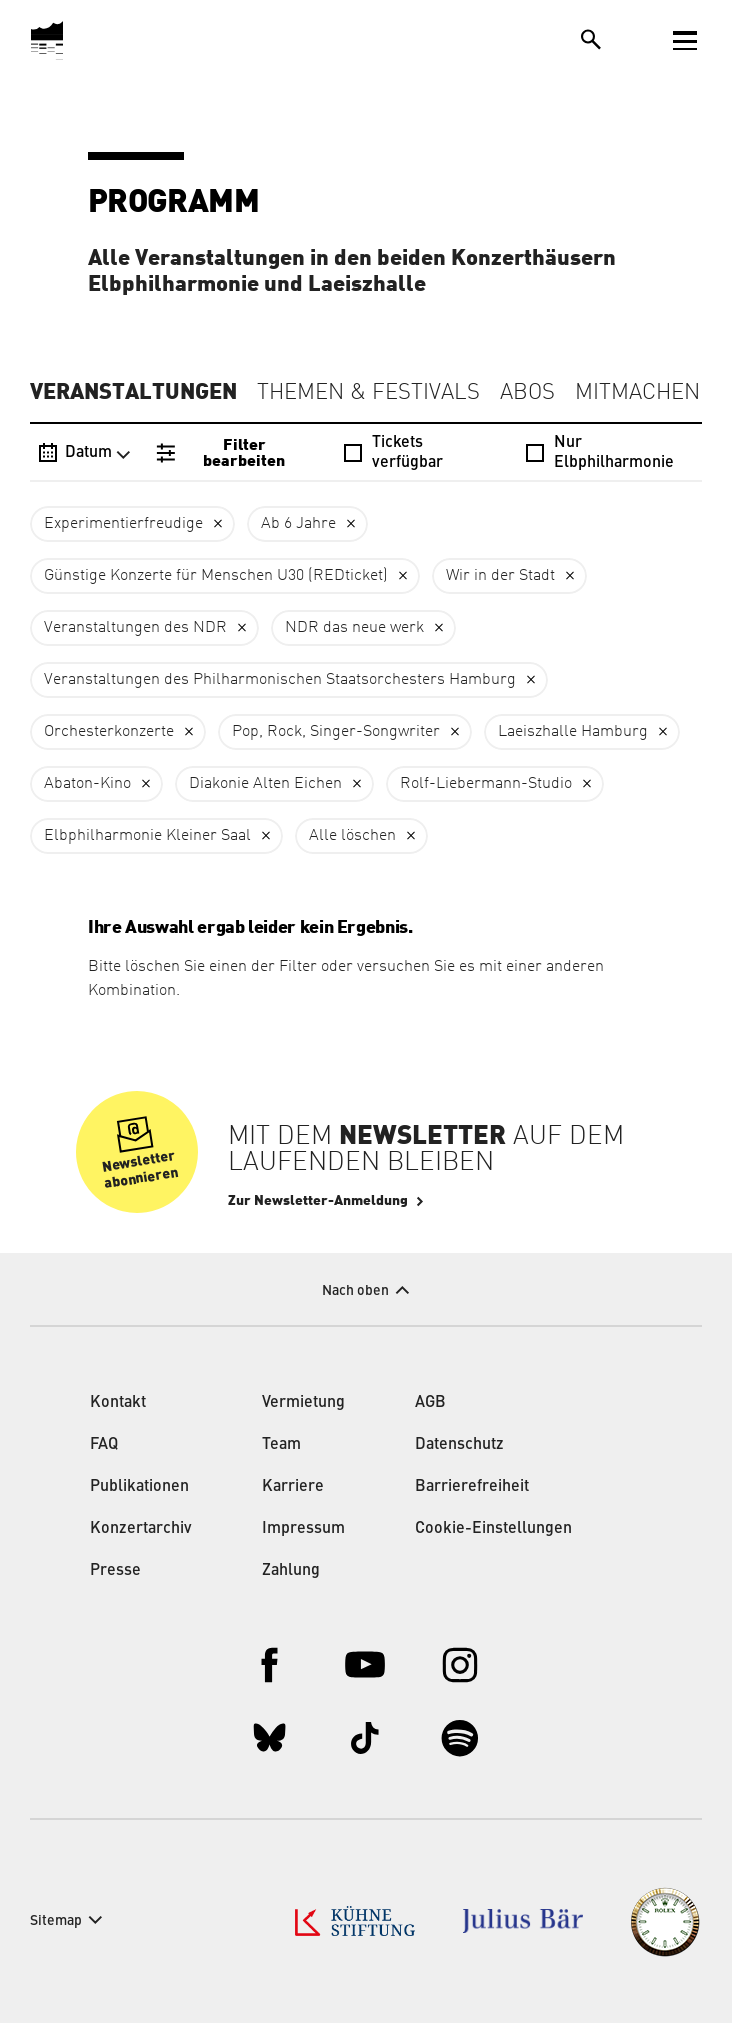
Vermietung (303, 1403)
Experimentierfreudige (123, 524)
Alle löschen (352, 836)
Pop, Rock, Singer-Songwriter (336, 732)
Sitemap (56, 1921)
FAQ (104, 1445)
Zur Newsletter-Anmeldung (318, 1201)
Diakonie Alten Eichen (265, 784)
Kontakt (118, 1403)
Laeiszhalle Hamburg (573, 732)
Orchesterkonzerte (109, 732)
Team (281, 1445)
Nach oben (355, 1291)
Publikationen (139, 1487)
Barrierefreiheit (472, 1487)
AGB (430, 1403)
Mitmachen (637, 393)
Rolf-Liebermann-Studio (486, 784)
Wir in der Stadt (500, 576)
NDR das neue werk (354, 628)
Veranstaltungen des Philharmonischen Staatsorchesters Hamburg (280, 680)
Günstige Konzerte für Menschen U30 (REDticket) (216, 576)
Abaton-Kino (87, 784)
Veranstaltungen (133, 392)
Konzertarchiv (141, 1529)
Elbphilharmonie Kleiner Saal (147, 836)
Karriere (293, 1487)
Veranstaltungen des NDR (135, 628)
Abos (527, 393)
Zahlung (291, 1571)
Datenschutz (459, 1445)
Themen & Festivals (368, 393)
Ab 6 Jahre (298, 524)
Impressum (303, 1529)
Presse (115, 1571)
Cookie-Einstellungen (493, 1529)
